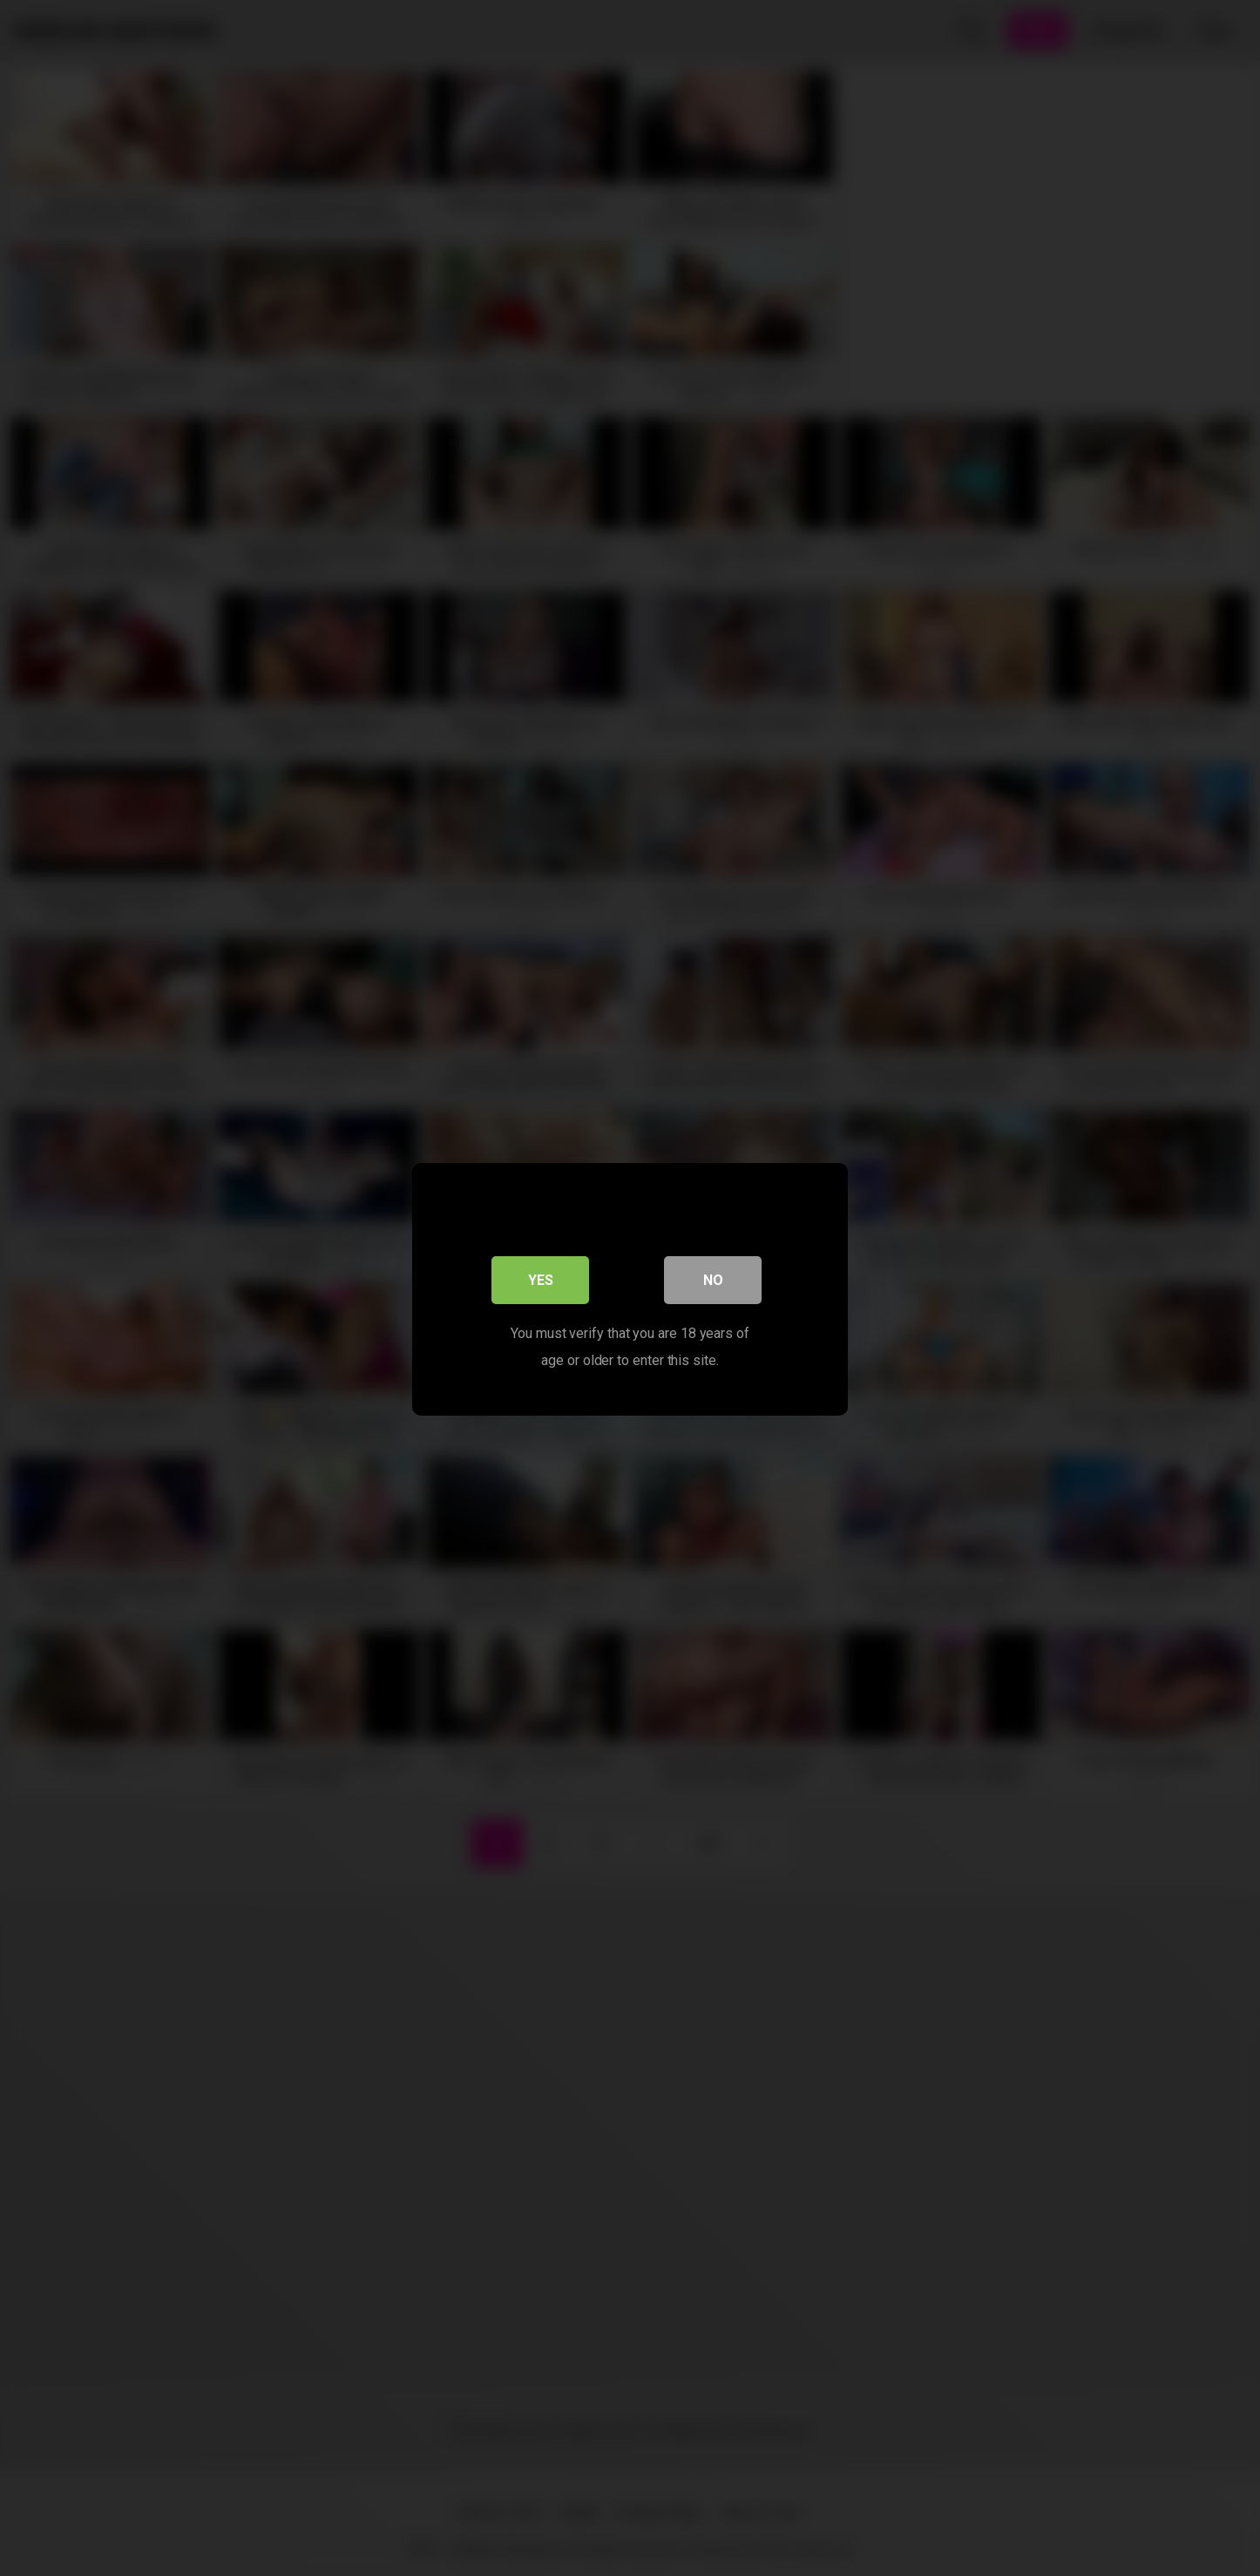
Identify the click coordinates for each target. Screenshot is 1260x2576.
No (713, 1279)
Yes (540, 1279)
